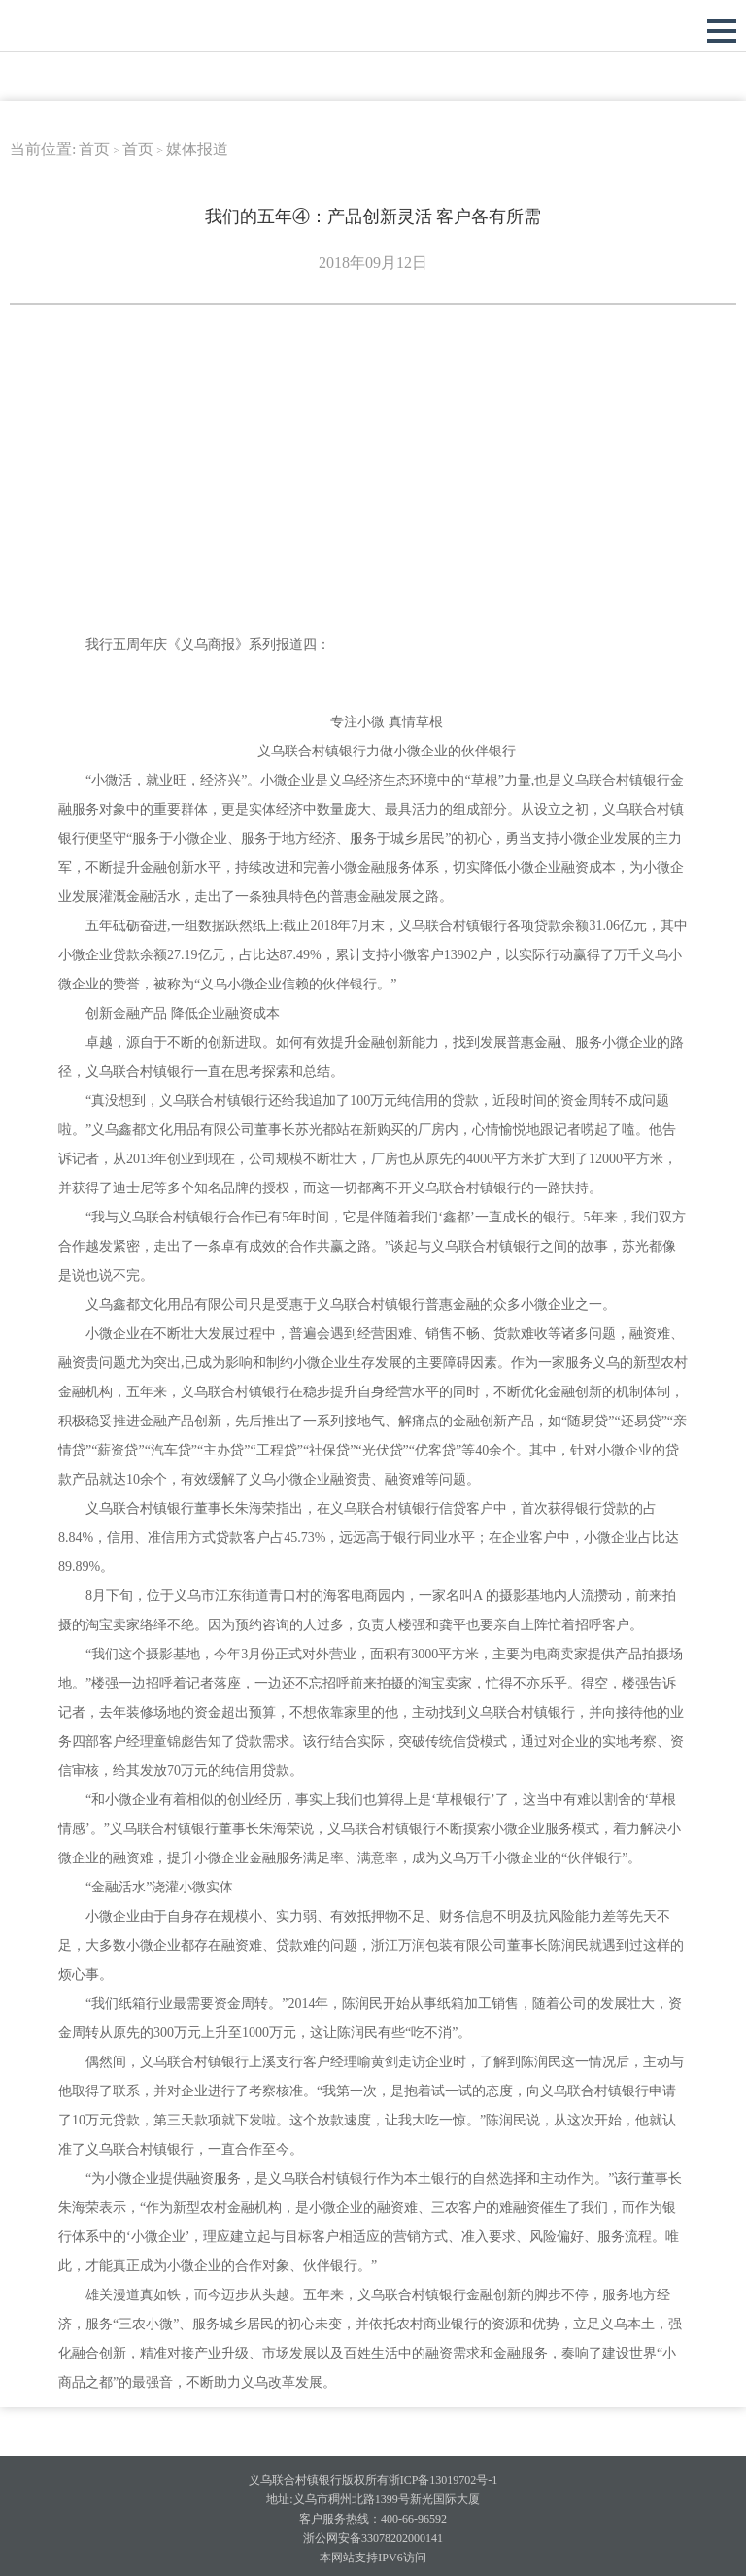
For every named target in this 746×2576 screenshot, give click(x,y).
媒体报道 (197, 149)
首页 (94, 149)
